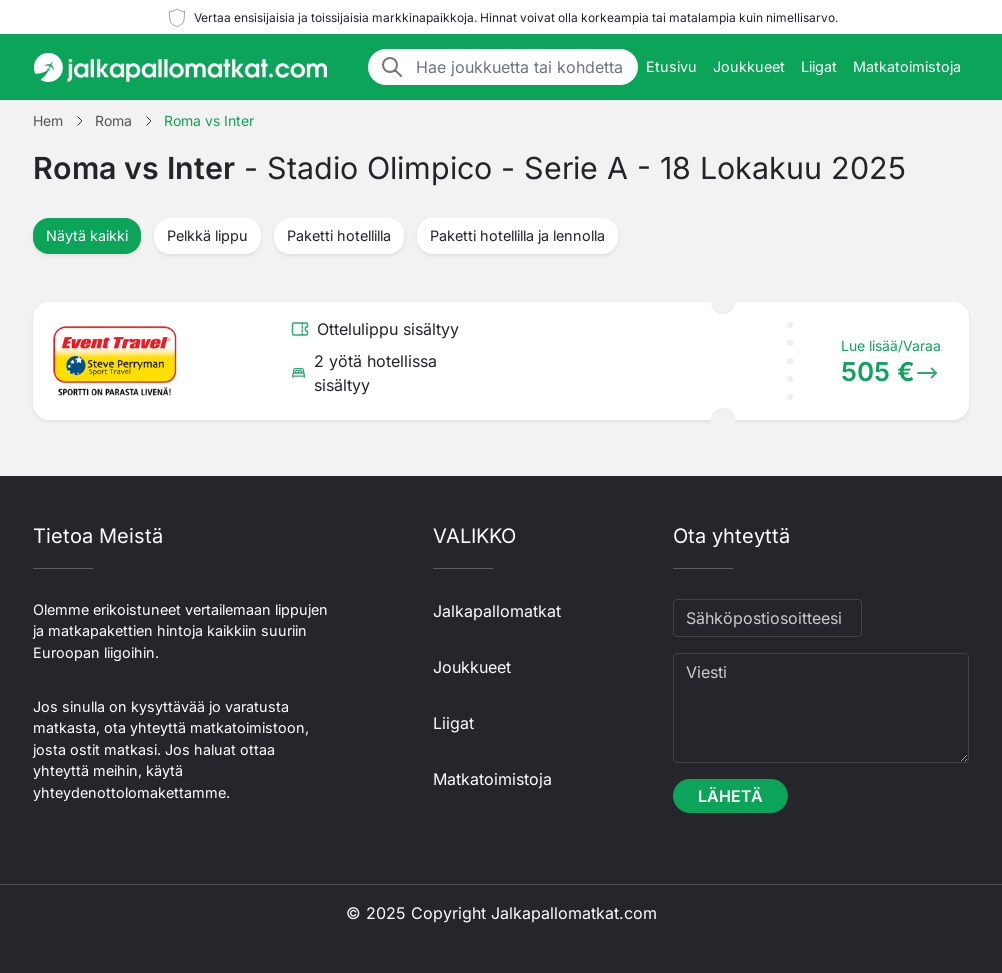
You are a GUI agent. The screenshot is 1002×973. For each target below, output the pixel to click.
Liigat (819, 66)
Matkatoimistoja (907, 66)
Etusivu (671, 66)
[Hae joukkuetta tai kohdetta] (521, 67)
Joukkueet (749, 66)
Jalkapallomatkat (497, 611)
